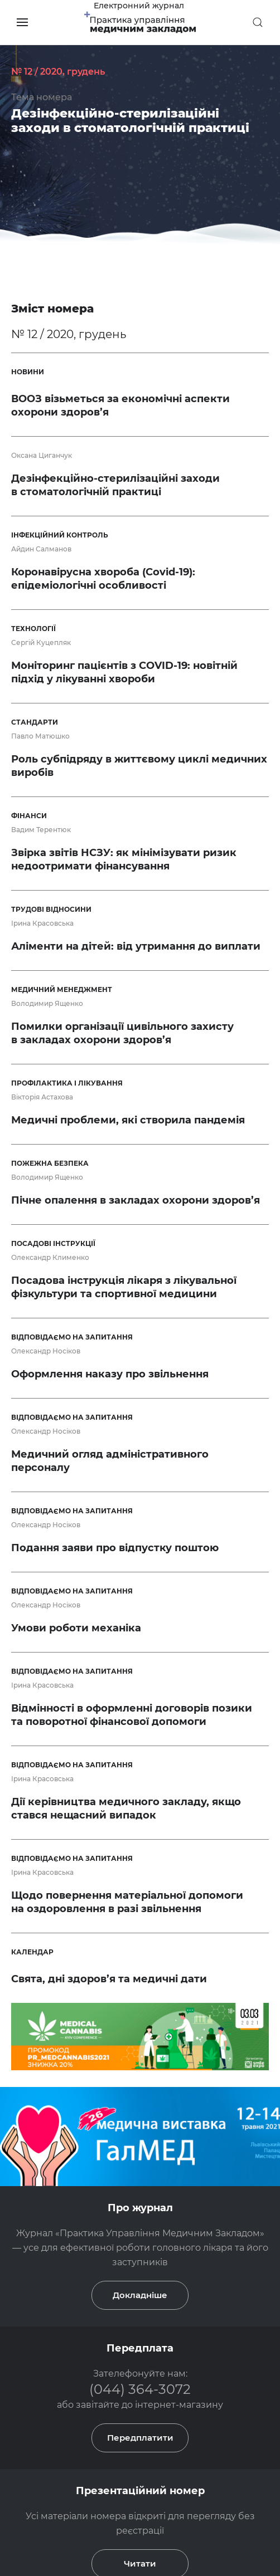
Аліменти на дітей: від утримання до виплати (135, 946)
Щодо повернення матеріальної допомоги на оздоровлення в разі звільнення (127, 1902)
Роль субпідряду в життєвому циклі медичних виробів (139, 766)
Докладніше (140, 2155)
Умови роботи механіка (76, 1628)
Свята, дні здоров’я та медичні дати (109, 1979)
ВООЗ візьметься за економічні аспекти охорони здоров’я (120, 405)
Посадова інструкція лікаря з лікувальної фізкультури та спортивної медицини (123, 1287)
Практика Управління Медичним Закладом (167, 2476)
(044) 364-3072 (140, 2249)
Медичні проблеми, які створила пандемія (128, 1120)
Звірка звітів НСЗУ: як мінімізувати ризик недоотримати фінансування (123, 859)
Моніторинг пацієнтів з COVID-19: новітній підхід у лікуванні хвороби (124, 672)
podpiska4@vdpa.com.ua (196, 2506)
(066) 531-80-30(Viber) (112, 2506)
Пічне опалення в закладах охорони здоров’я (135, 1200)
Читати (140, 2423)
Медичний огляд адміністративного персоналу (110, 1461)
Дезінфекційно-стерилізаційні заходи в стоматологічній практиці (130, 120)
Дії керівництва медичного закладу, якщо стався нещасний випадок (126, 1808)
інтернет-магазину (179, 2265)
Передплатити (140, 2298)
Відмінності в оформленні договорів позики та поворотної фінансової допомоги (131, 1715)
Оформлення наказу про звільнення (110, 1374)
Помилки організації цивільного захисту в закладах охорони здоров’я (122, 1033)
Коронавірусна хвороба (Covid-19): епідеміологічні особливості (103, 579)
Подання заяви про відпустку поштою (115, 1548)
